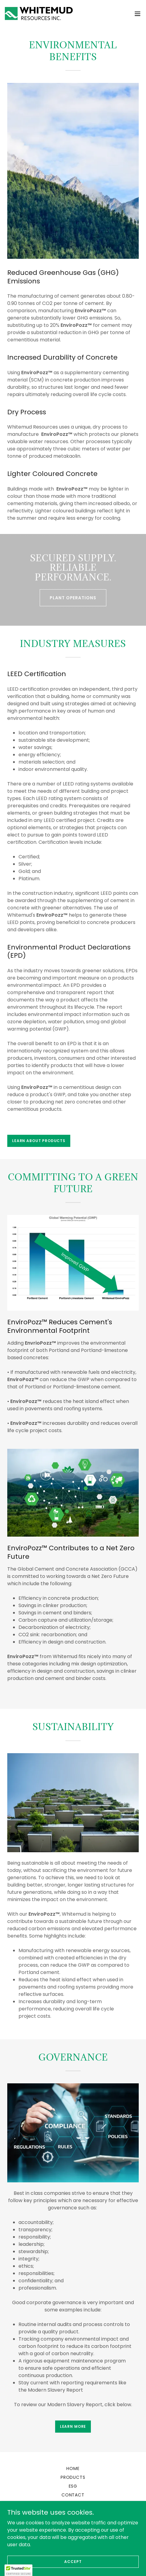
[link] (39, 13)
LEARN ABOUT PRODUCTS (38, 1140)
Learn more (73, 2426)
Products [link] (73, 2477)
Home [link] (73, 2468)
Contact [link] (73, 2495)
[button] (137, 14)
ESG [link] (73, 2486)
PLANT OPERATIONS (73, 598)
